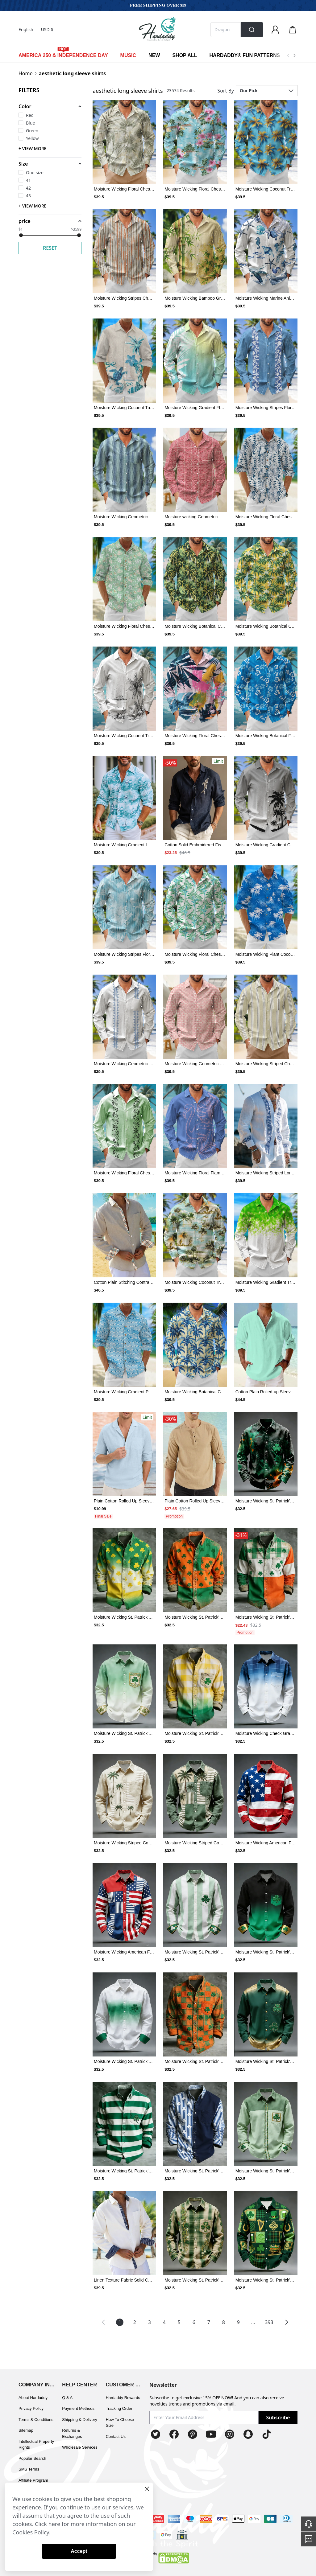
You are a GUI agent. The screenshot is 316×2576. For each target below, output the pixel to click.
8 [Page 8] (223, 2322)
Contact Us (116, 2436)
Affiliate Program (33, 2480)
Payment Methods (78, 2408)
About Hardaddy (33, 2397)
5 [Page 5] (179, 2322)
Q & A (67, 2397)
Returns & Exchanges (72, 2433)
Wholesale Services (79, 2447)
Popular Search (32, 2458)
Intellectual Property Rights (36, 2444)
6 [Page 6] (194, 2322)
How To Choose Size (120, 2422)
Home (26, 73)
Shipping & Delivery (79, 2419)
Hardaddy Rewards (123, 2397)
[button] (50, 106)
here (54, 2524)
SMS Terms (29, 2469)
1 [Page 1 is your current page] (119, 2322)
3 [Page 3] (149, 2322)
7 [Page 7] (208, 2322)
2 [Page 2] (134, 2322)
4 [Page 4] (164, 2322)
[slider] (21, 235)
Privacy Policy (31, 2408)
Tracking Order (119, 2408)
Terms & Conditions (36, 2419)
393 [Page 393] (269, 2322)
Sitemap (26, 2430)
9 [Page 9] (238, 2322)
